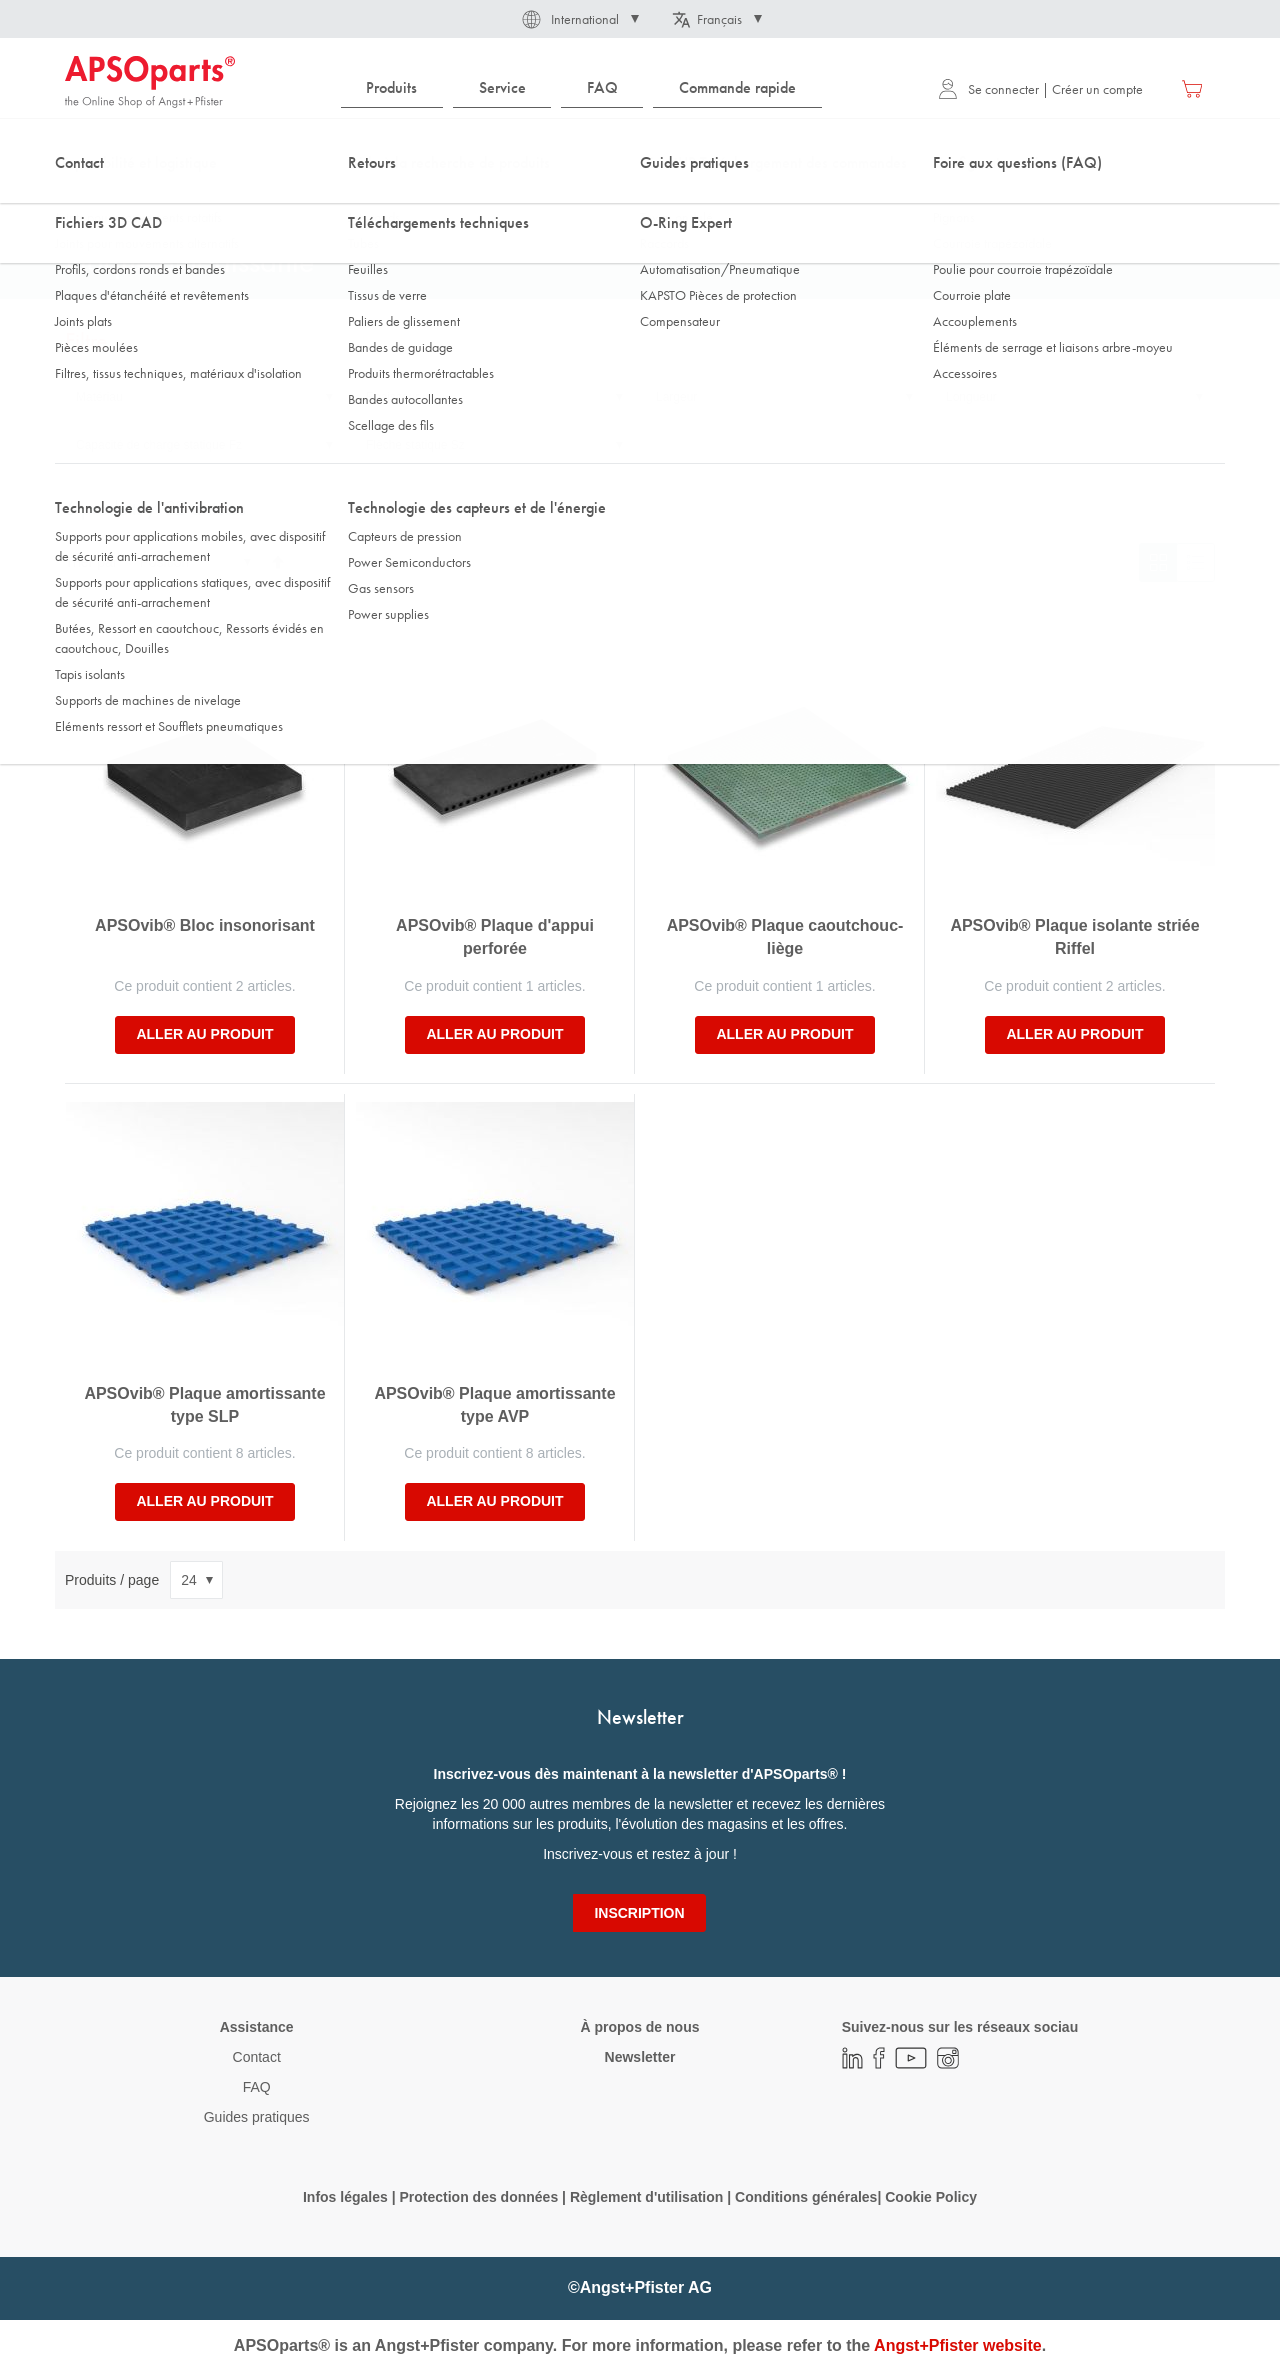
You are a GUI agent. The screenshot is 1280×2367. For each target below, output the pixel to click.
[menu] (586, 88)
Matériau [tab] (99, 397)
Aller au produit (204, 1034)
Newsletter (640, 2057)
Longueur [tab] (971, 397)
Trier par (91, 562)
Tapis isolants (355, 199)
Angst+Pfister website (958, 2345)
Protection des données (478, 2197)
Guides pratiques (257, 2117)
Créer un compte (1097, 89)
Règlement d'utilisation (646, 2197)
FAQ (257, 2087)
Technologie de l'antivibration (211, 199)
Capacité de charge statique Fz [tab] (159, 445)
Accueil (84, 199)
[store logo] (150, 82)
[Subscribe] (639, 1913)
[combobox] (640, 147)
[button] (579, 19)
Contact (257, 2057)
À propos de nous (639, 2027)
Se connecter (988, 89)
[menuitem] (392, 88)
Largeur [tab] (676, 397)
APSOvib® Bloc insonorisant (205, 925)
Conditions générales (806, 2197)
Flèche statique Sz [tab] (415, 445)
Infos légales (345, 2197)
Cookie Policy (931, 2197)
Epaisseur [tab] (392, 397)
